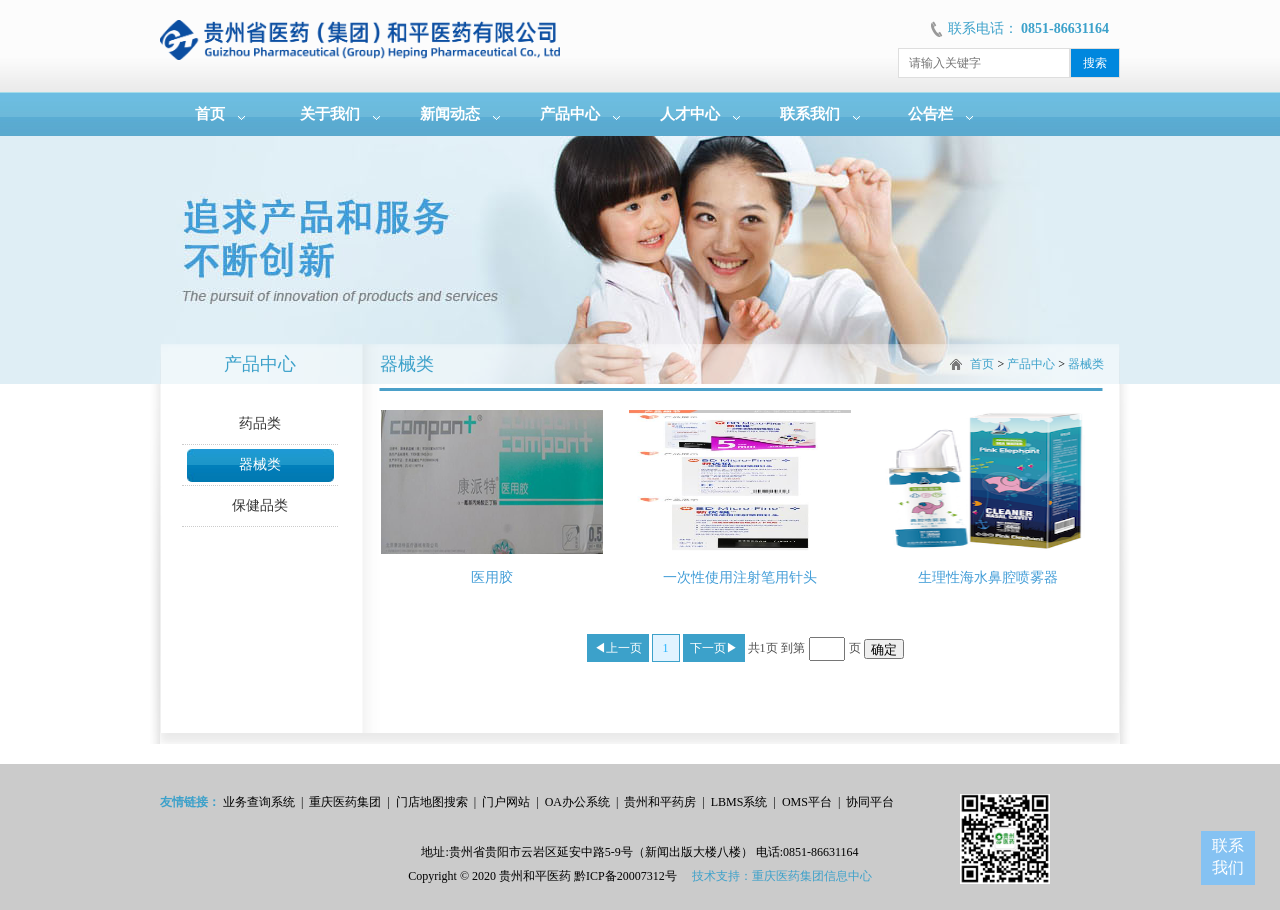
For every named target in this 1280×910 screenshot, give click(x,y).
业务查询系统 (259, 802)
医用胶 (492, 577)
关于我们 (330, 114)
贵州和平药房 (660, 802)
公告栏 (930, 114)
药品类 (260, 423)
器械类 (260, 464)
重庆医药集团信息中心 (812, 876)
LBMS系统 (739, 802)
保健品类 (260, 505)
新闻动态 (450, 114)
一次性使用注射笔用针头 (740, 577)
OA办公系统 (577, 802)
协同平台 (870, 802)
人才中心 (690, 114)
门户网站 (506, 802)
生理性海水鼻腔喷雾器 (988, 577)
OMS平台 (807, 802)
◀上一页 (618, 648)
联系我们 (810, 114)
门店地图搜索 (432, 802)
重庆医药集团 (345, 802)
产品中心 (570, 114)
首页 (210, 114)
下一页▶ (714, 648)
